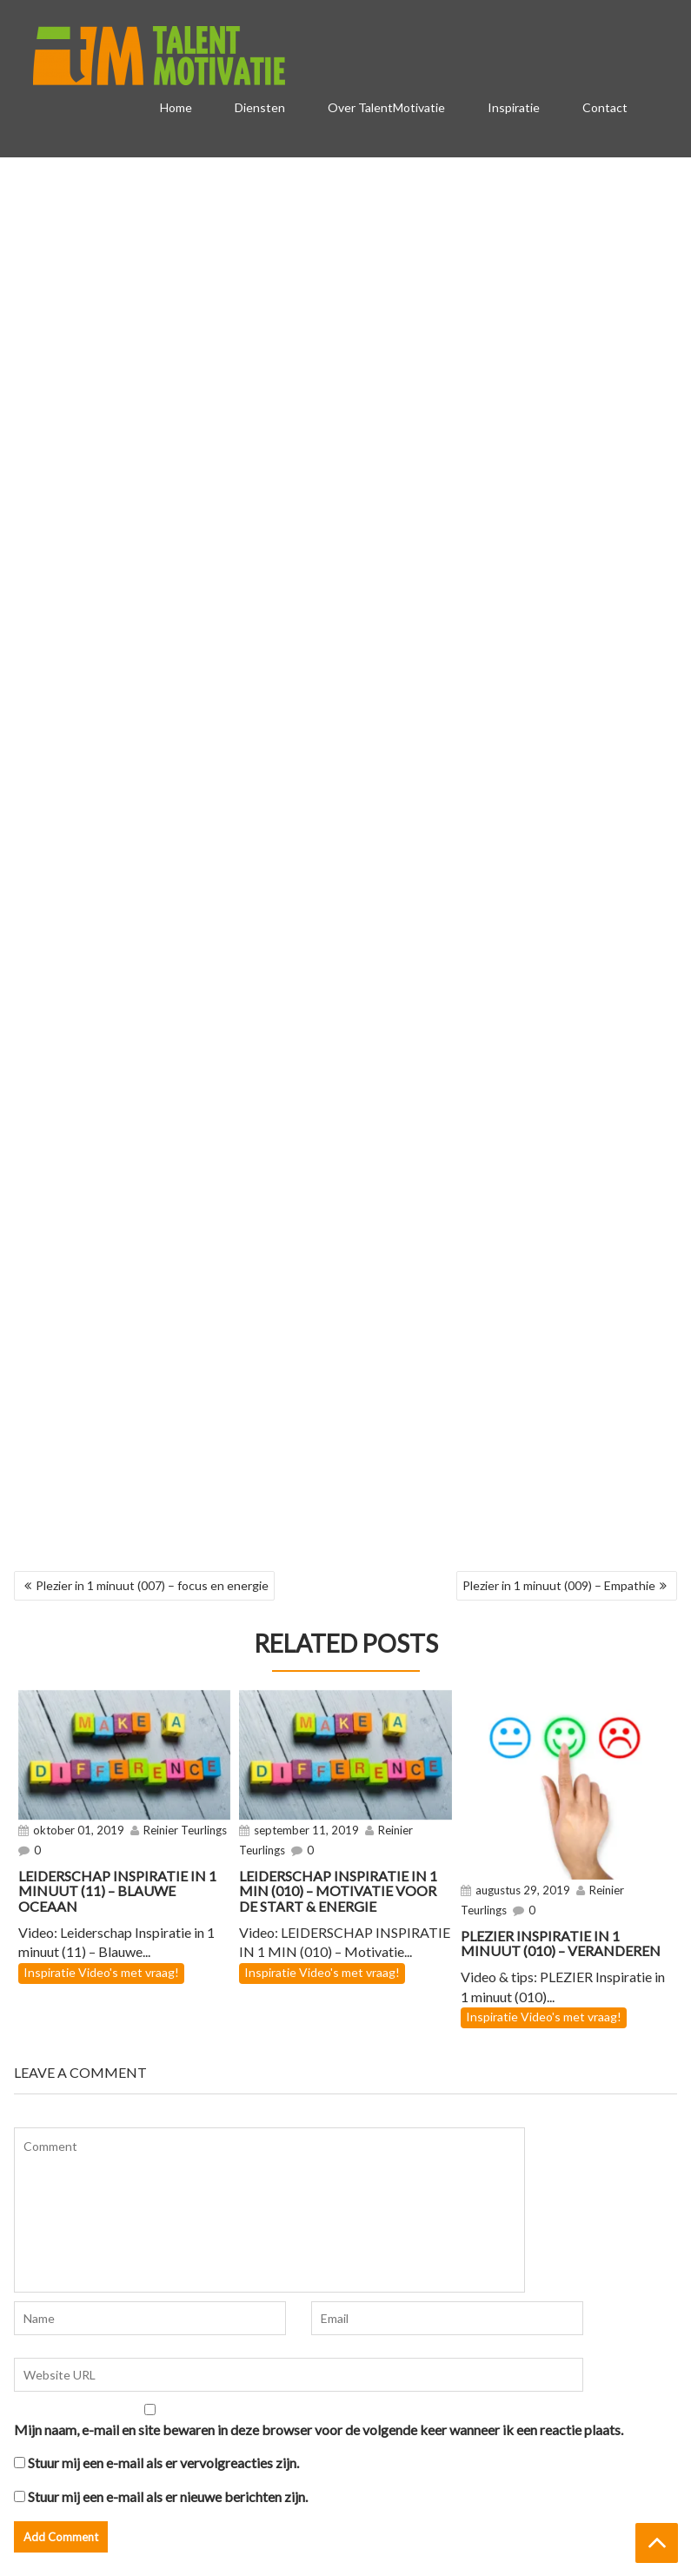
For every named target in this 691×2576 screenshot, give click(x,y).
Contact (605, 107)
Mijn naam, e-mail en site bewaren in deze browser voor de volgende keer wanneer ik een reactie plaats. (318, 2429)
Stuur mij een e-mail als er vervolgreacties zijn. (163, 2462)
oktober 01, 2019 (78, 1830)
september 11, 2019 (306, 1830)
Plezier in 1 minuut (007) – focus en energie (152, 1585)
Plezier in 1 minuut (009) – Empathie (558, 1585)
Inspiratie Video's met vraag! (101, 1972)
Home (176, 107)
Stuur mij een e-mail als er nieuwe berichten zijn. (168, 2496)
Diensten (260, 107)
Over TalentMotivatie (386, 107)
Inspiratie (514, 107)
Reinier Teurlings (185, 1830)
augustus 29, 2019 (522, 1890)
